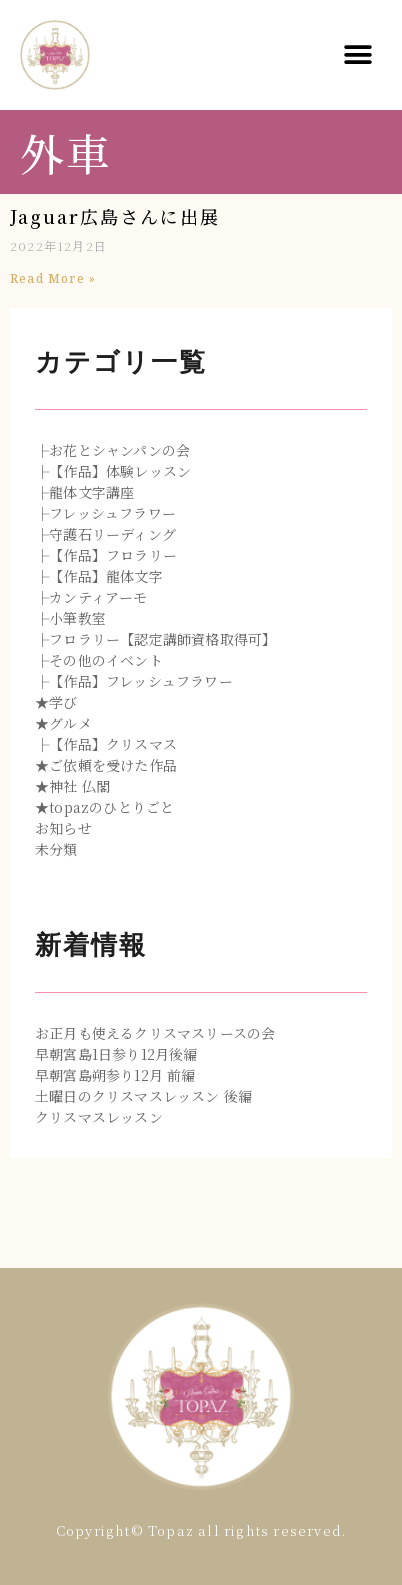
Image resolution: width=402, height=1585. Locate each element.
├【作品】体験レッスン (113, 471)
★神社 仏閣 (72, 786)
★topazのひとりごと (104, 807)
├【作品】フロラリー (106, 555)
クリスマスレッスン (99, 1117)
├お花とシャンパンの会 (112, 450)
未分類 (56, 849)
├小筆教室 (70, 618)
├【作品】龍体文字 (99, 576)
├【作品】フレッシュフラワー (134, 681)
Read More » (53, 278)
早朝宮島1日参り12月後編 (116, 1054)
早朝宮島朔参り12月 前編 (115, 1075)
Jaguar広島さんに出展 (115, 216)
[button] (359, 55)
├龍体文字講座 (84, 492)
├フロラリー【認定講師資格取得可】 (155, 639)
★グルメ (63, 723)
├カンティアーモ (91, 597)
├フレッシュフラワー (105, 513)
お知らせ (63, 828)
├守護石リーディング (105, 534)
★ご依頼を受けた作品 (106, 765)
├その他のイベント (99, 660)
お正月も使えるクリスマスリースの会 (155, 1033)
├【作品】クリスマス (106, 744)
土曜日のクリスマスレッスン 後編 (143, 1096)
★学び (56, 702)
